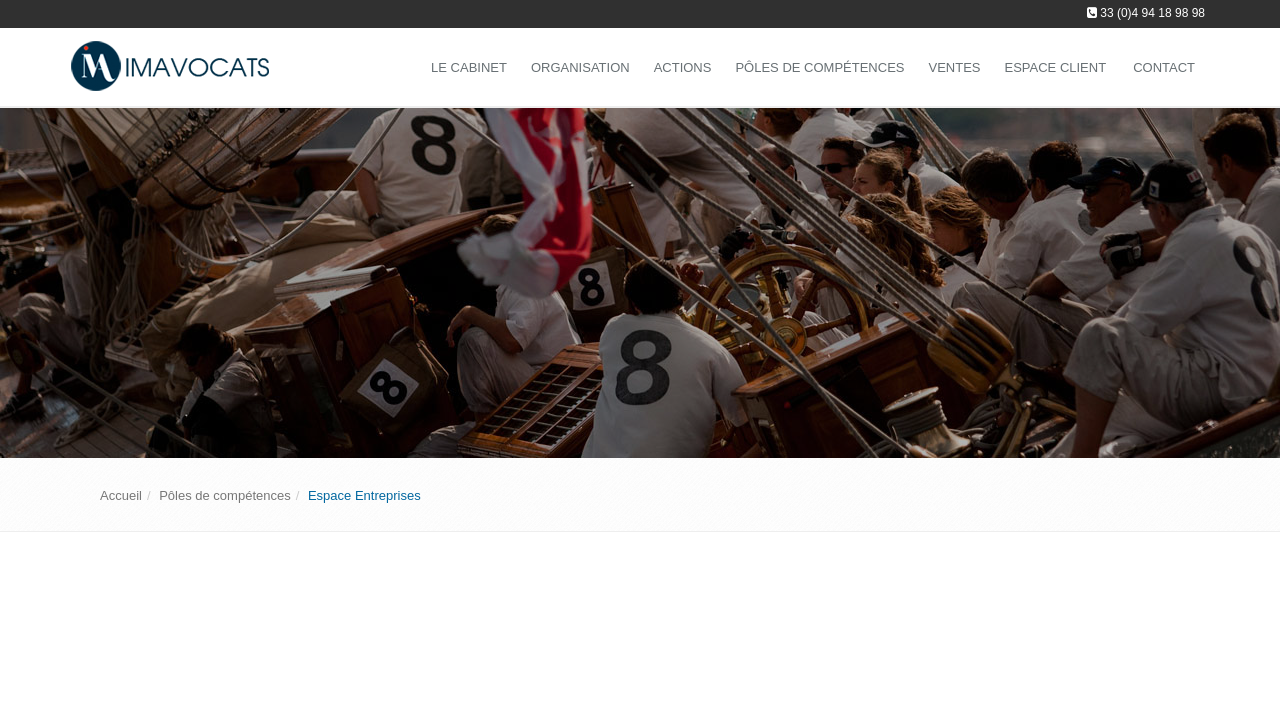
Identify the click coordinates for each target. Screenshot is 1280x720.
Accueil (121, 495)
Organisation (580, 67)
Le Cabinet (469, 67)
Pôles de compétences (819, 67)
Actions (683, 67)
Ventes (954, 67)
